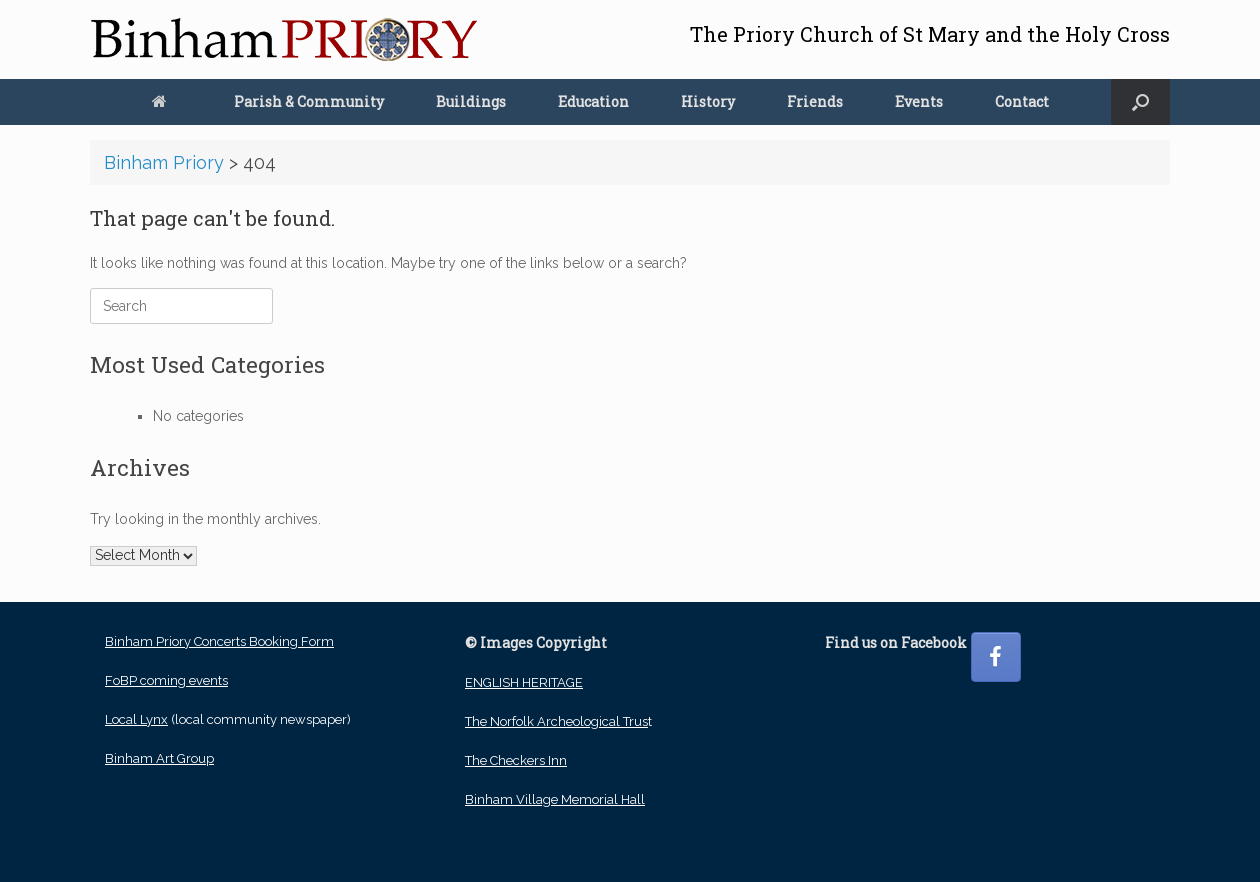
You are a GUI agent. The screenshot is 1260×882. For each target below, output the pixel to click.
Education (593, 101)
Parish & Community (309, 101)
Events (919, 101)
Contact (1022, 101)
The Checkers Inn (516, 760)
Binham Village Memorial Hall (555, 799)
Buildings (471, 101)
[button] (1140, 102)
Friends (815, 101)
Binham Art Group (159, 758)
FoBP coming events (166, 680)
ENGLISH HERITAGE (524, 682)
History (708, 101)
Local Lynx (136, 719)
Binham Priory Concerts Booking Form (219, 641)
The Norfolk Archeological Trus (556, 721)
